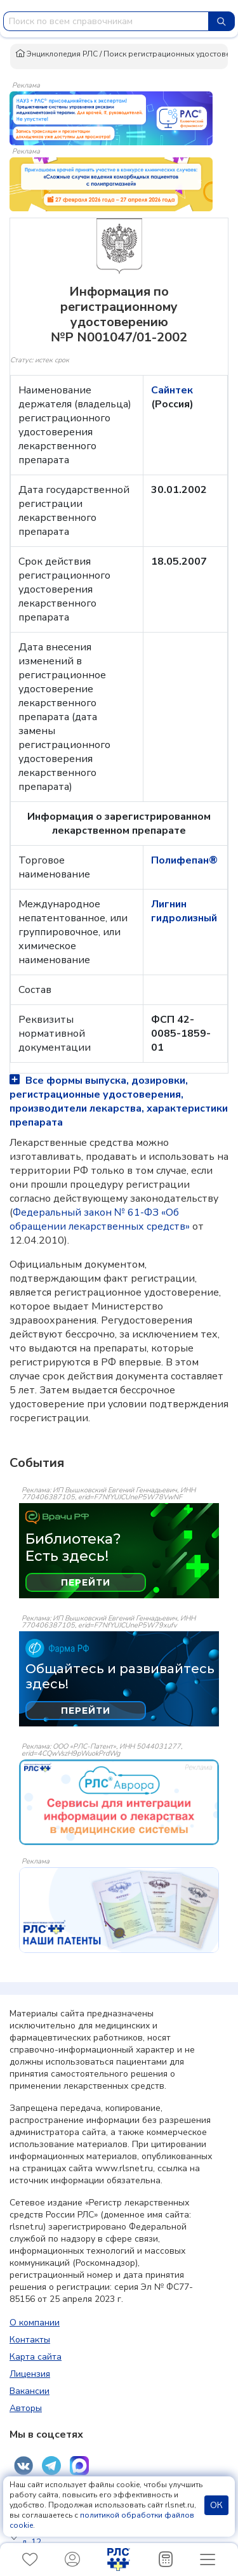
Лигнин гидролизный (184, 911)
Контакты (30, 2340)
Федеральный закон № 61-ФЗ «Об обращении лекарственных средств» (100, 1219)
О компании (35, 2322)
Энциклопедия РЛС (56, 54)
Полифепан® (184, 860)
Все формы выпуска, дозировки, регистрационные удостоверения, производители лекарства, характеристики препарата (119, 1101)
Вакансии (30, 2391)
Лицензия (30, 2374)
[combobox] (106, 21)
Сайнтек (172, 390)
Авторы (26, 2408)
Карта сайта (36, 2357)
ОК (216, 2505)
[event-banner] (119, 1802)
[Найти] (221, 21)
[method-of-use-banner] (111, 117)
